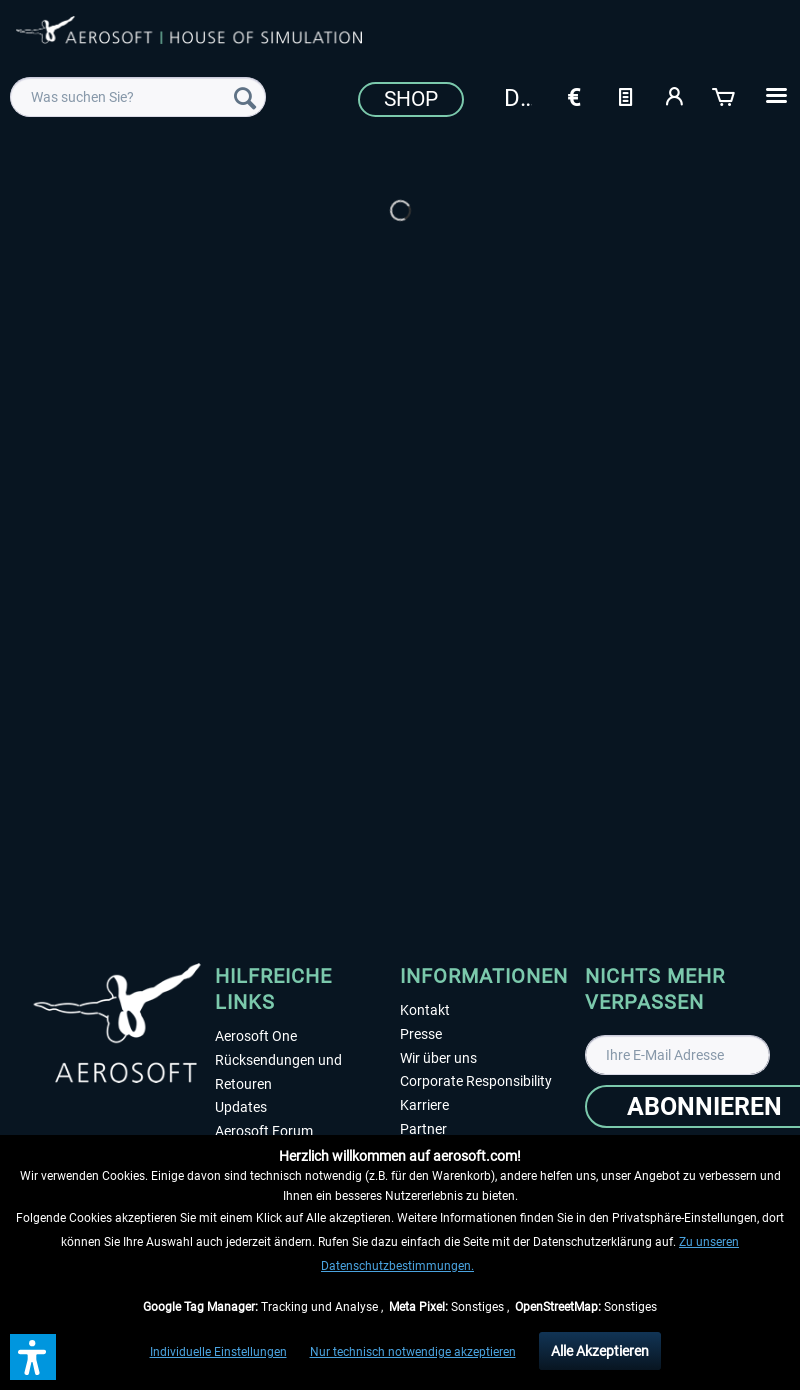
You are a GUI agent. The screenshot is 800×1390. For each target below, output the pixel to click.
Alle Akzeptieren (600, 1351)
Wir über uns (438, 1058)
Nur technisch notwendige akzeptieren (413, 1352)
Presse (421, 1034)
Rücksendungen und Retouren (278, 1072)
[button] (33, 1357)
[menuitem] (138, 97)
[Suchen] (245, 97)
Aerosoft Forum (264, 1131)
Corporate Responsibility (476, 1081)
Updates (241, 1107)
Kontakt (425, 1010)
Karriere (424, 1105)
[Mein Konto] (675, 95)
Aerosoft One (256, 1036)
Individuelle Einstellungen (218, 1352)
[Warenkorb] (725, 95)
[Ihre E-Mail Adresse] (677, 1055)
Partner (423, 1129)
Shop (411, 99)
